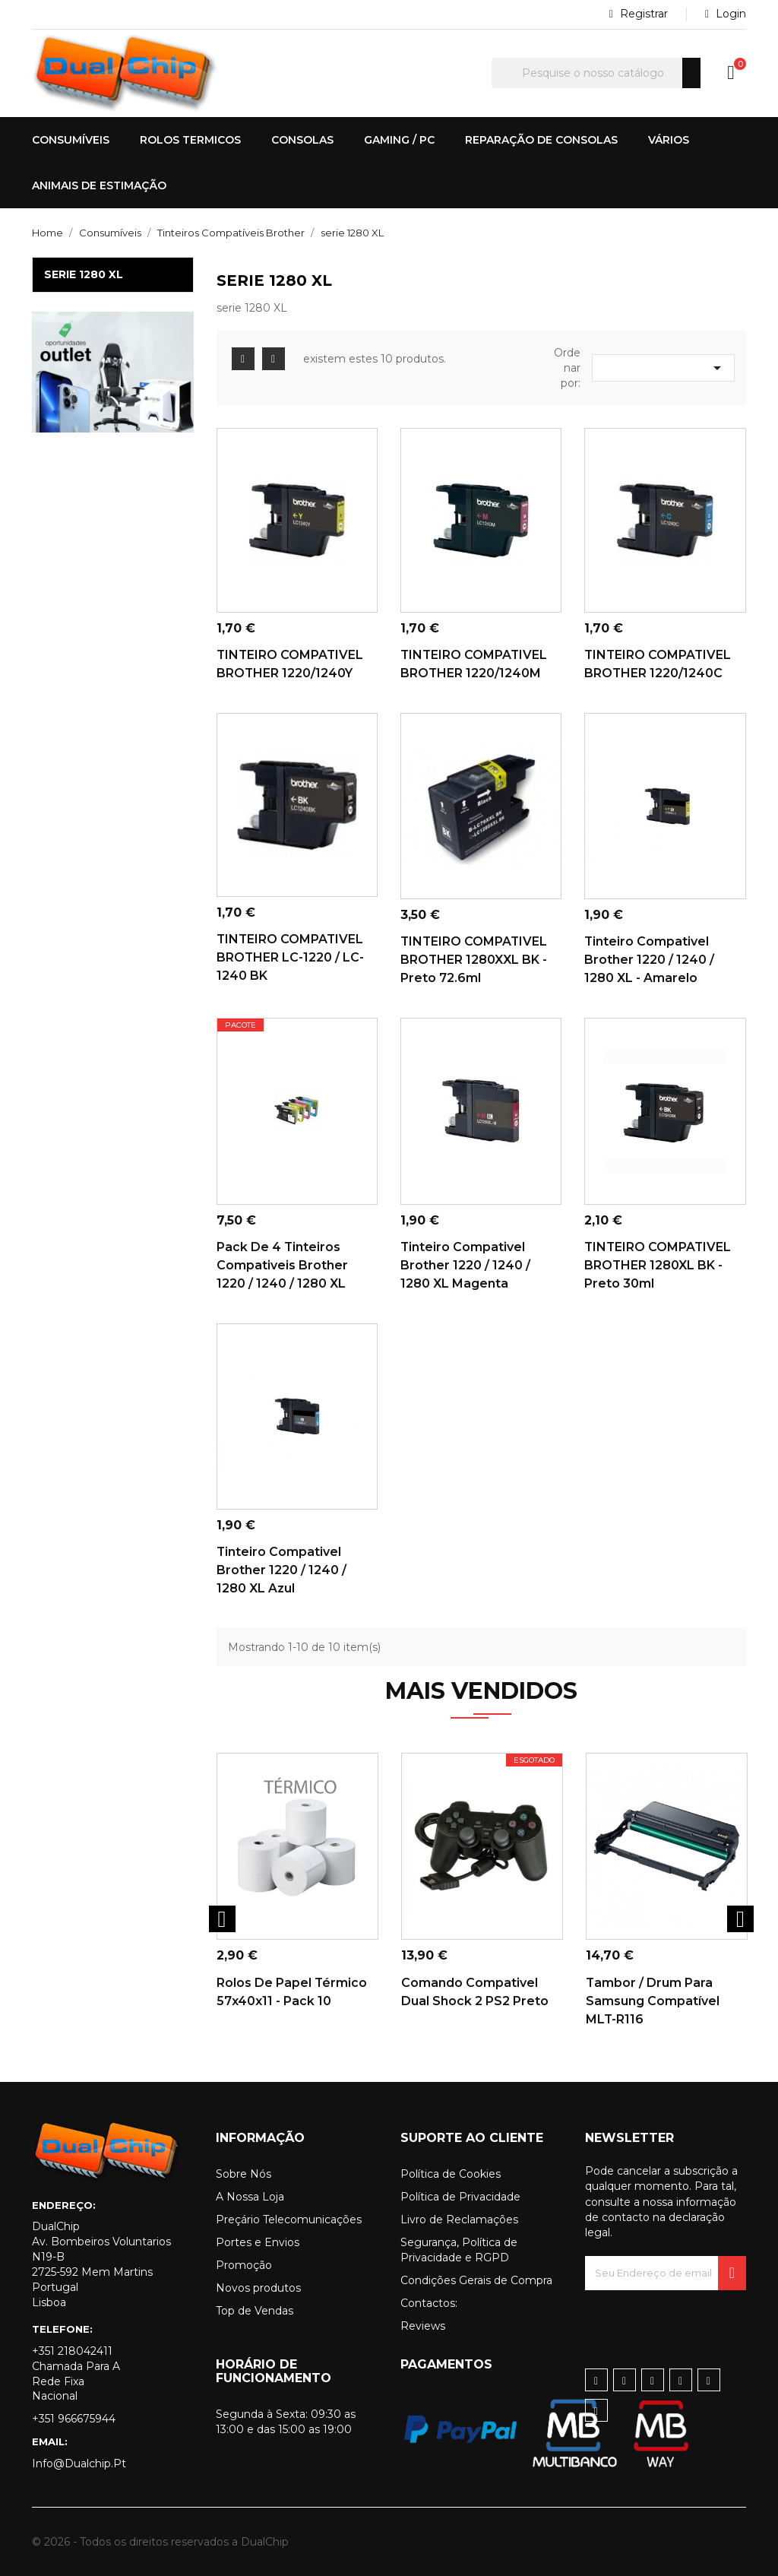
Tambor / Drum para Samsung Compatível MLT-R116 (652, 2001)
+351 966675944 (73, 2418)
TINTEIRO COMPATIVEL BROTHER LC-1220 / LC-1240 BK (291, 957)
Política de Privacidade (460, 2197)
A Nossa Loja (250, 2197)
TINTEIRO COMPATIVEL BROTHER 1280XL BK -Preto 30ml (658, 1265)
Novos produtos (258, 2288)
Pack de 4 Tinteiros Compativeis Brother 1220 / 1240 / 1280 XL (282, 1265)
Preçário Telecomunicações (289, 2219)
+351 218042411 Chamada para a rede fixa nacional (76, 2373)
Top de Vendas (254, 2311)
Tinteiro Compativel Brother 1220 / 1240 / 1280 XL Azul (281, 1570)
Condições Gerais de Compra (476, 2280)
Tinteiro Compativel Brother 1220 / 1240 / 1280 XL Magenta (465, 1265)
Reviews (422, 2326)
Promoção (244, 2265)
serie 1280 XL (83, 274)
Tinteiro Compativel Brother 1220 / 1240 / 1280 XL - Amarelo (649, 959)
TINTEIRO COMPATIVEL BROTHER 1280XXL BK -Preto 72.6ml (474, 959)
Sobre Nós (243, 2174)
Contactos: (428, 2303)
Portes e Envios (257, 2242)
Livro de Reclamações (459, 2219)
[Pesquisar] (596, 73)
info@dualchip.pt (79, 2463)
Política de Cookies (450, 2174)
